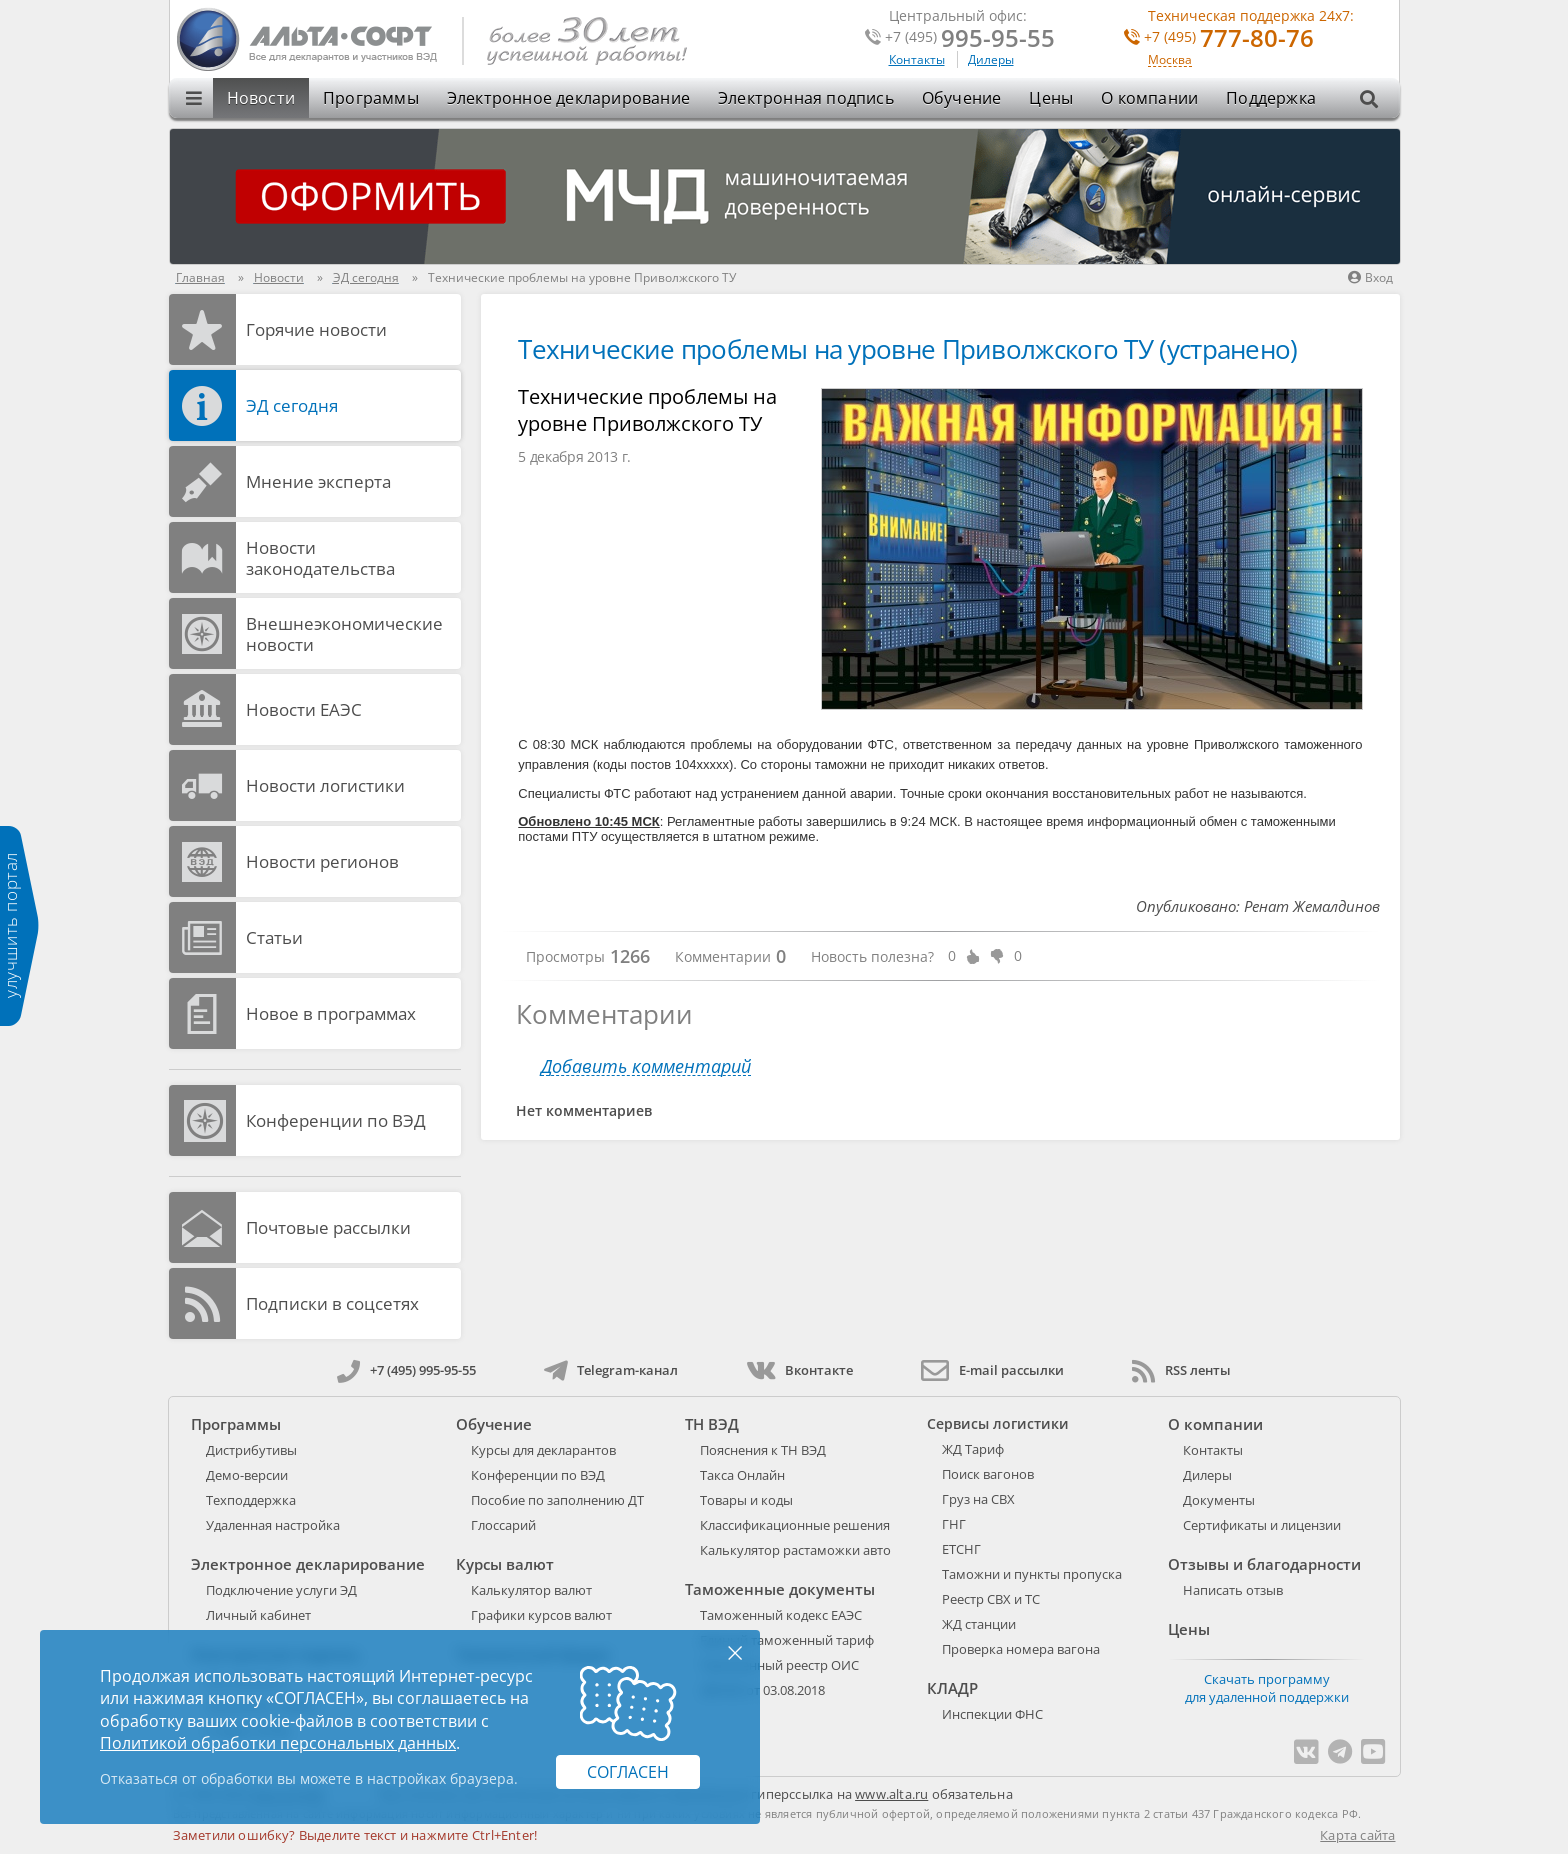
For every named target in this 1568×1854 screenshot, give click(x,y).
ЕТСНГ (961, 1549)
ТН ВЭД (712, 1424)
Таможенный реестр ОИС (779, 1665)
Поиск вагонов (988, 1474)
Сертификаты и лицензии (1262, 1525)
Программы (371, 98)
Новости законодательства (320, 558)
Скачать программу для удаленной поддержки (1267, 1688)
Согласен (628, 1772)
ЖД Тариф (973, 1449)
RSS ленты (1181, 1370)
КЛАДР (952, 1688)
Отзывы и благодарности (1264, 1564)
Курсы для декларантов (543, 1450)
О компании (1149, 98)
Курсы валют (505, 1564)
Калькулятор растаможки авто (795, 1550)
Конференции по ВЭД (336, 1120)
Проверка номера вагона (1021, 1649)
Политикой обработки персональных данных (278, 1743)
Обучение (962, 98)
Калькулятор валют (531, 1590)
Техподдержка (251, 1500)
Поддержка (1271, 98)
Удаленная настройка (273, 1525)
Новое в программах (331, 1013)
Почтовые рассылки (328, 1227)
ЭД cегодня (292, 405)
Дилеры (991, 59)
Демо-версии (247, 1475)
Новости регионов (322, 861)
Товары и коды (746, 1500)
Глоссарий (503, 1525)
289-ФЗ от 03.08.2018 (762, 1690)
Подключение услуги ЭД (281, 1590)
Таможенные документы (780, 1589)
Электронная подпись (806, 98)
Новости (261, 98)
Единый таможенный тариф (787, 1640)
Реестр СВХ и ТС (991, 1599)
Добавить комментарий (646, 1066)
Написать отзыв (1233, 1590)
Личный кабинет (258, 1615)
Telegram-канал (611, 1370)
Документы (1219, 1500)
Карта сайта (1357, 1835)
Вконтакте (799, 1370)
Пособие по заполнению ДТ (557, 1500)
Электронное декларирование (568, 98)
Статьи (274, 937)
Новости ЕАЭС (304, 709)
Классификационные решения (795, 1525)
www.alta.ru (891, 1794)
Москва (1170, 60)
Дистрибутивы (251, 1450)
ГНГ (954, 1524)
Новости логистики (325, 785)
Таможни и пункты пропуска (1032, 1574)
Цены (1051, 98)
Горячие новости (316, 329)
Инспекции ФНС (992, 1714)
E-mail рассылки (992, 1370)
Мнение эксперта (318, 481)
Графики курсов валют (541, 1615)
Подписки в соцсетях (332, 1303)
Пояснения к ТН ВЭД (763, 1450)
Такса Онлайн (742, 1475)
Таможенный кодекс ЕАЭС (781, 1615)
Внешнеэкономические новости (344, 634)
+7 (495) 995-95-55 (406, 1370)
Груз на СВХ (978, 1499)
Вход (1370, 277)
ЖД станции (979, 1624)
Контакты (917, 59)
